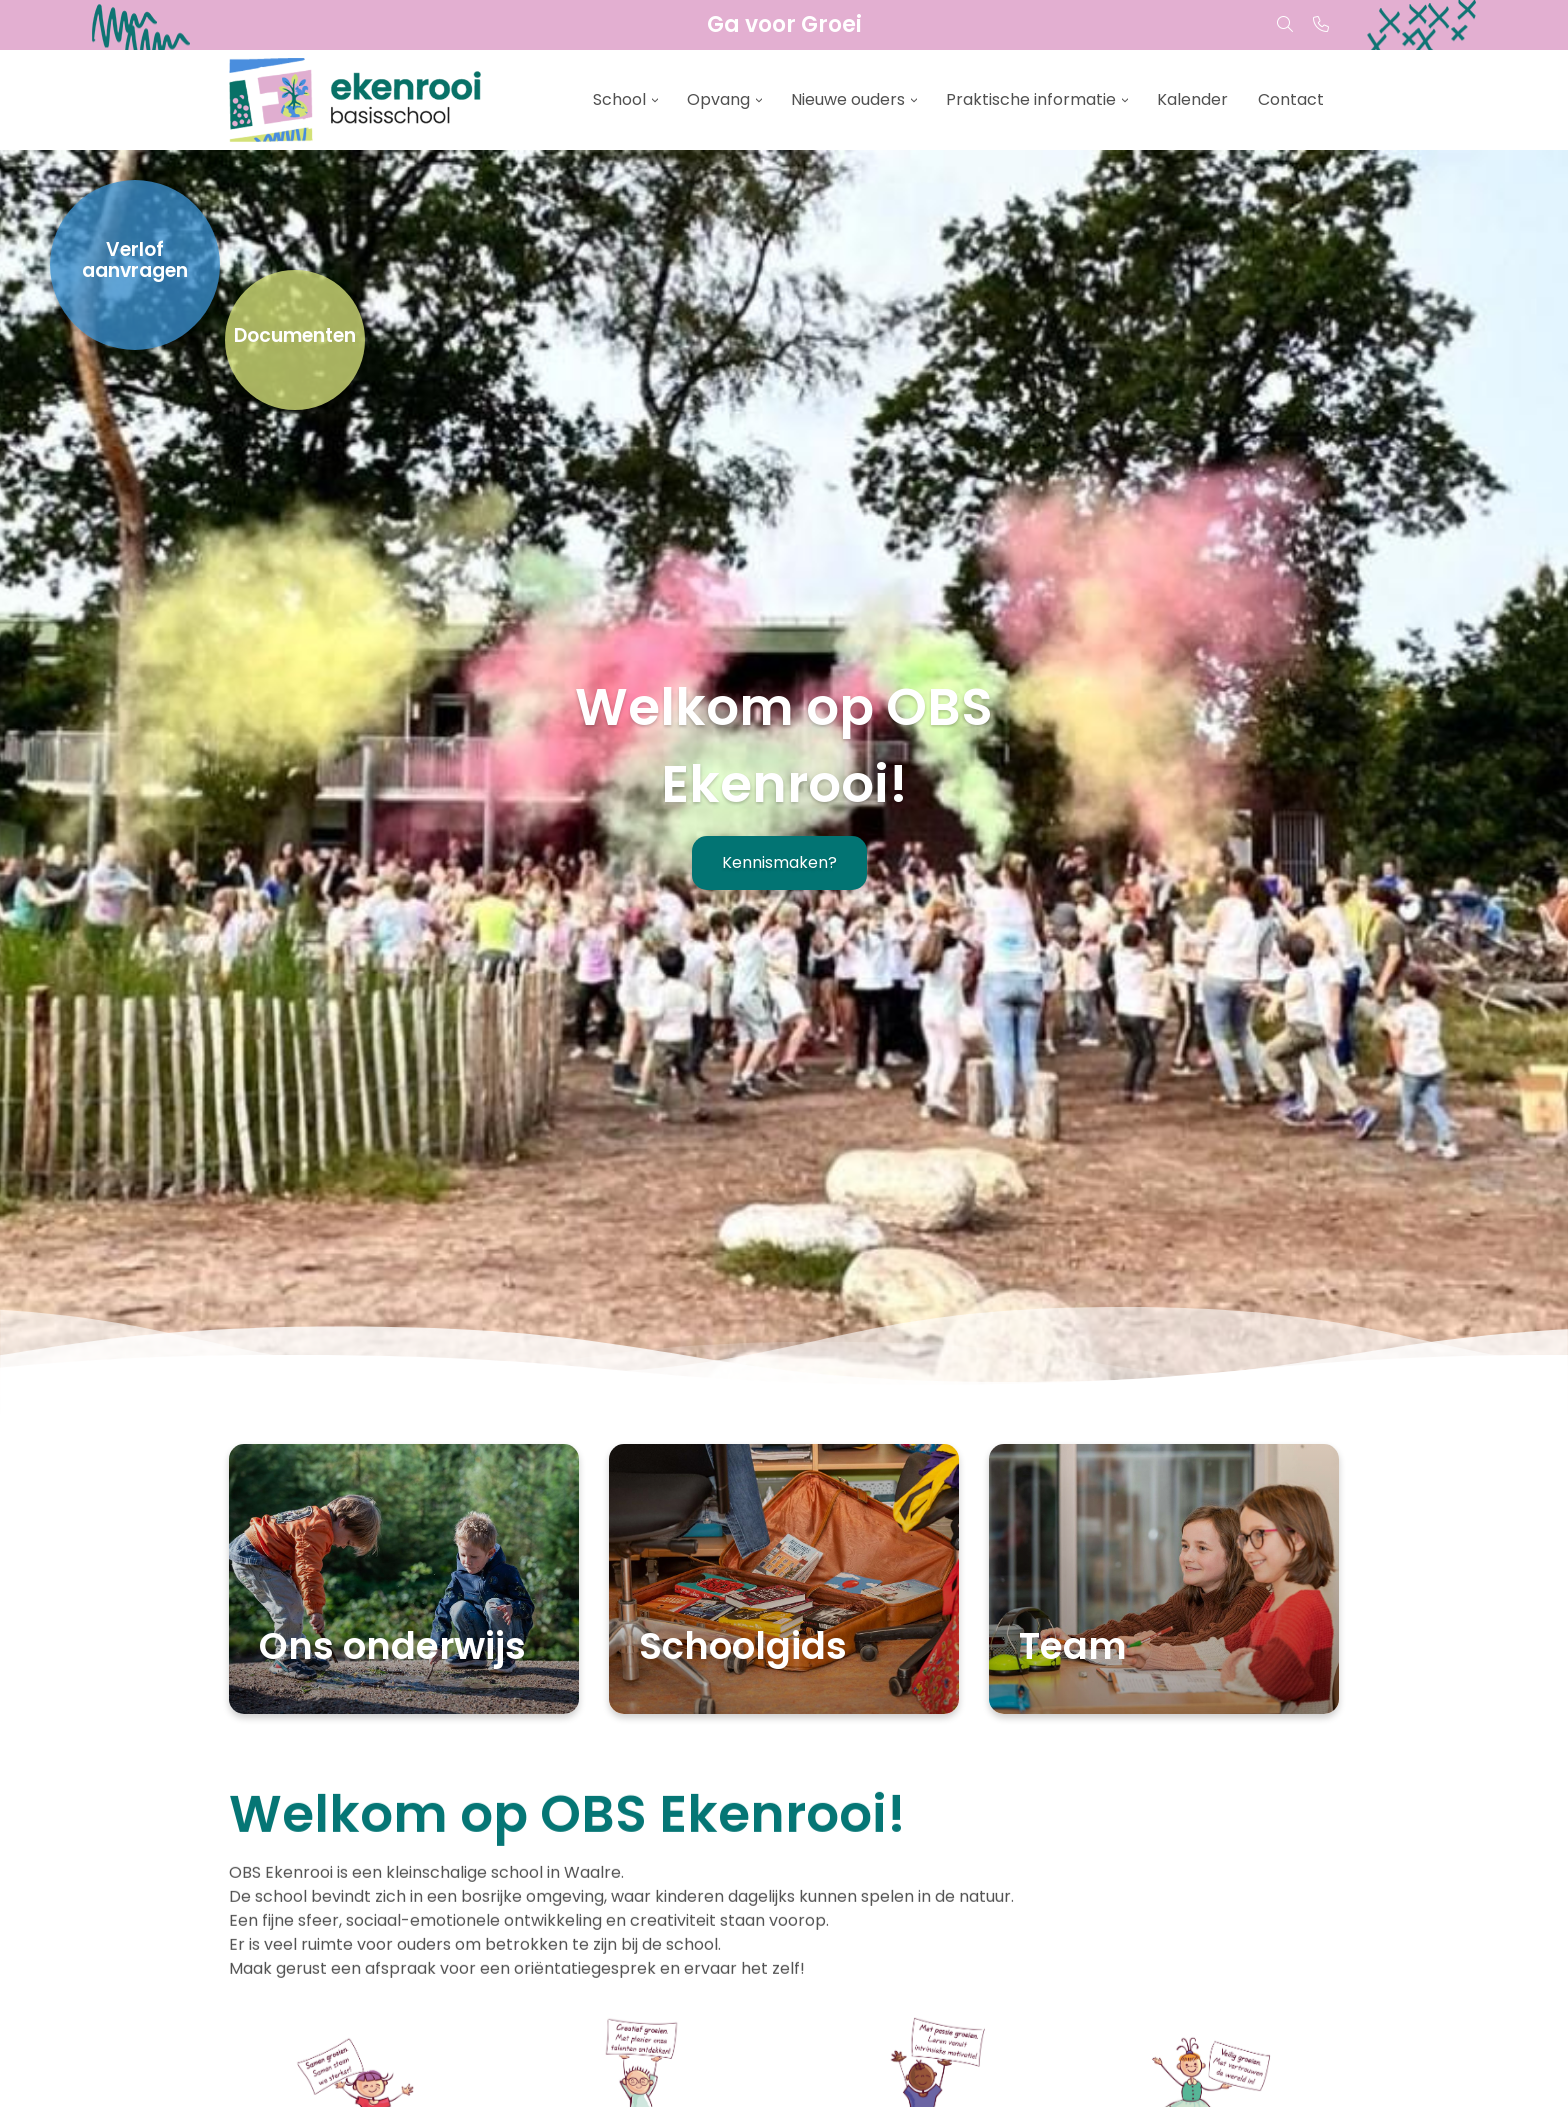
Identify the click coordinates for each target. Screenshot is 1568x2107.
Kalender (1192, 99)
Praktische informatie (1031, 99)
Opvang (718, 99)
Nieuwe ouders (848, 99)
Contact (1291, 99)
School (619, 99)
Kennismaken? (779, 862)
